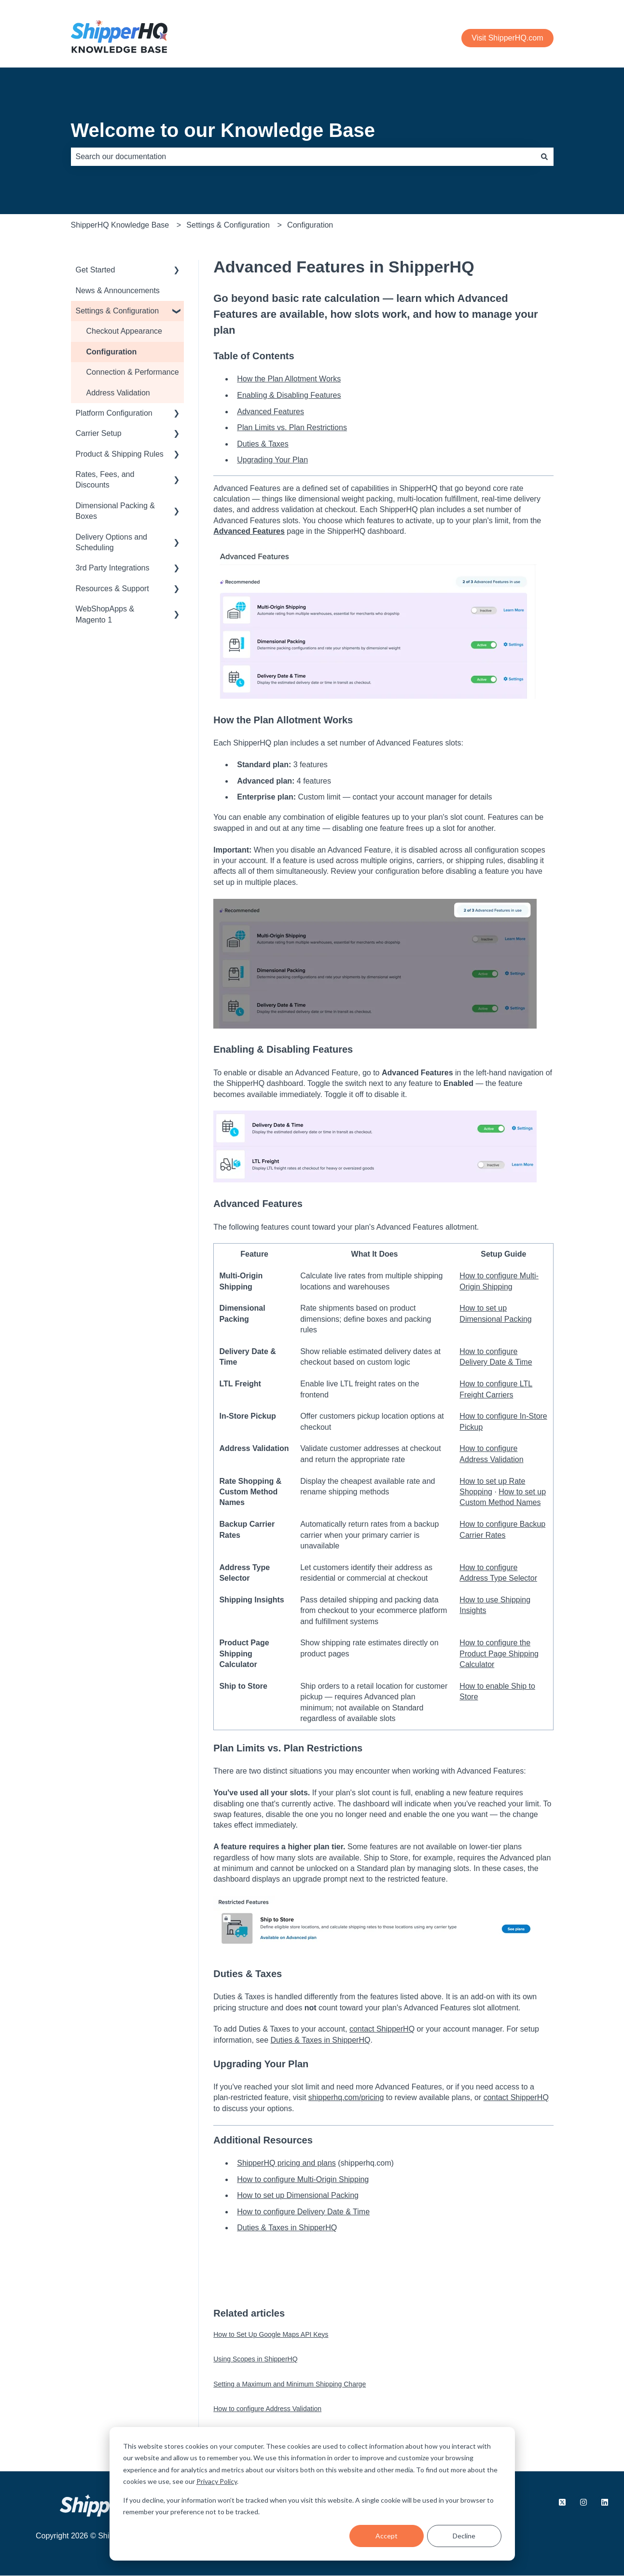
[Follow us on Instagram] (583, 2502)
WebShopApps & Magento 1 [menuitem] (105, 614)
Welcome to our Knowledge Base (223, 130)
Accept (386, 2536)
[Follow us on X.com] (562, 2502)
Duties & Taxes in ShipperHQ (321, 2040)
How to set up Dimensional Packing (298, 2195)
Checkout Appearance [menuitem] (124, 331)
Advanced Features (270, 411)
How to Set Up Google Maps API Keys (270, 2334)
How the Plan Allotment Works (289, 379)
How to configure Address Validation (267, 2409)
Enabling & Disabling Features (289, 395)
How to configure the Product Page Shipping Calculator (499, 1653)
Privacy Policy (216, 2481)
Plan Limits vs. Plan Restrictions (292, 427)
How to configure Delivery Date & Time (303, 2212)
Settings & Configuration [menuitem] (117, 311)
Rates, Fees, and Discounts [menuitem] (105, 479)
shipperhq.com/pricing (346, 2097)
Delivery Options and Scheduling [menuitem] (112, 542)
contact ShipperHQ (382, 2029)
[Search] (544, 157)
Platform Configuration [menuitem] (114, 413)
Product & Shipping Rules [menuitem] (120, 454)
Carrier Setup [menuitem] (99, 433)
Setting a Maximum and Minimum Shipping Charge (289, 2384)
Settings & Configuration (228, 225)
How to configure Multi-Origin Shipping (303, 2179)
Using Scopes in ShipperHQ (255, 2359)
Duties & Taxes (262, 444)
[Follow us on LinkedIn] (604, 2502)
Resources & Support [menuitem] (112, 588)
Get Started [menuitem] (95, 270)
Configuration (310, 225)
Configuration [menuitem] (111, 352)
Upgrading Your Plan (272, 460)
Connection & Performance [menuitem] (132, 372)
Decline (464, 2536)
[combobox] (303, 157)
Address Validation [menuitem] (118, 393)
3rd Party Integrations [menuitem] (113, 568)
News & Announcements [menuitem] (118, 290)
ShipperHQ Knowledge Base (120, 225)
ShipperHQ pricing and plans (286, 2163)
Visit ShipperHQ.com (507, 38)
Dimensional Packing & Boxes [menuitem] (115, 511)
